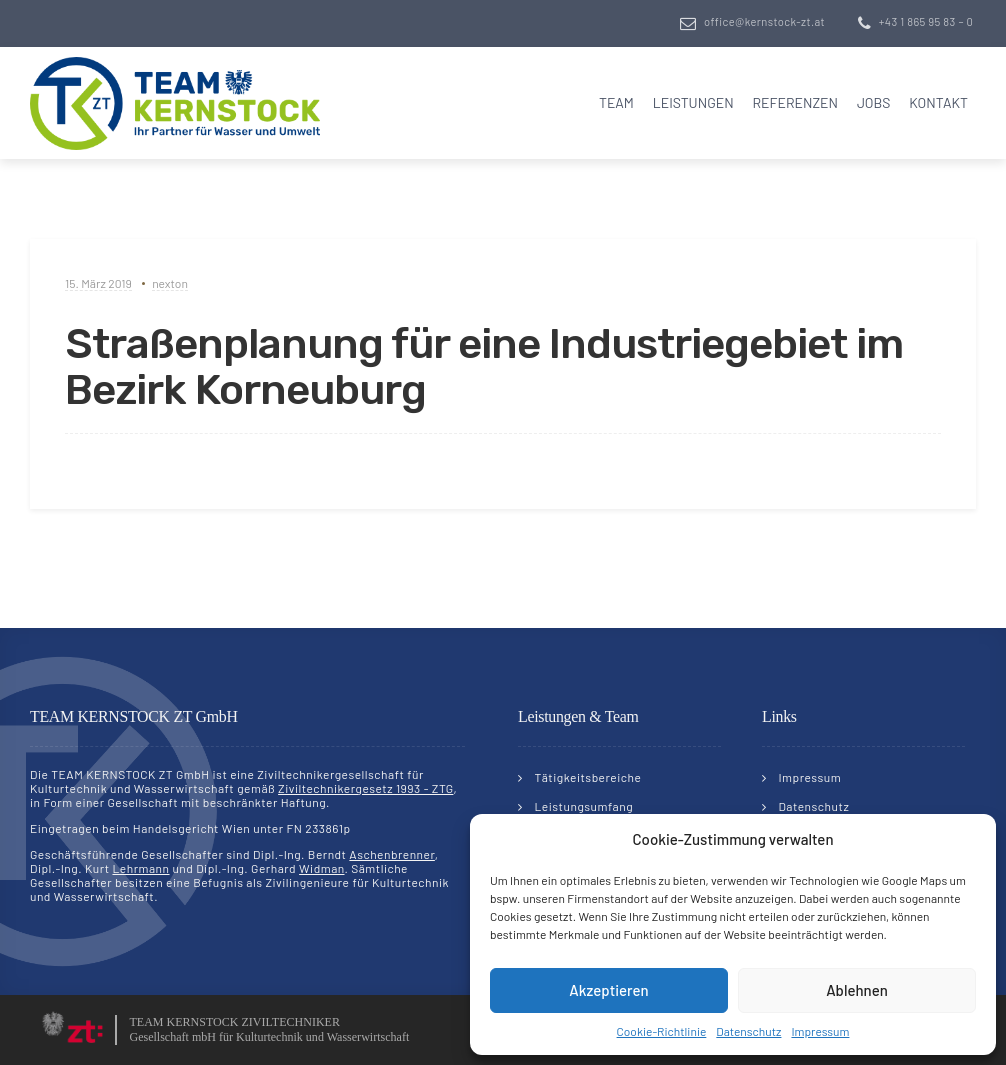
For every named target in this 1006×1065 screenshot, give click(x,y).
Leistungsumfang (584, 806)
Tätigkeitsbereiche (588, 777)
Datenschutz (748, 1031)
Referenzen (795, 102)
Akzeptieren (608, 990)
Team (616, 102)
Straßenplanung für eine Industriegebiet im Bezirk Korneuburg (484, 367)
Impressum (820, 1031)
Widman (321, 868)
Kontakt (938, 102)
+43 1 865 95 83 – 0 (926, 21)
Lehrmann (140, 868)
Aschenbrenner (392, 854)
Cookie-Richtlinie (662, 1031)
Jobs (874, 102)
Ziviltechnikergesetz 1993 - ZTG (365, 788)
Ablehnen (857, 990)
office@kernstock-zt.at (764, 21)
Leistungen (693, 102)
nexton (170, 283)
